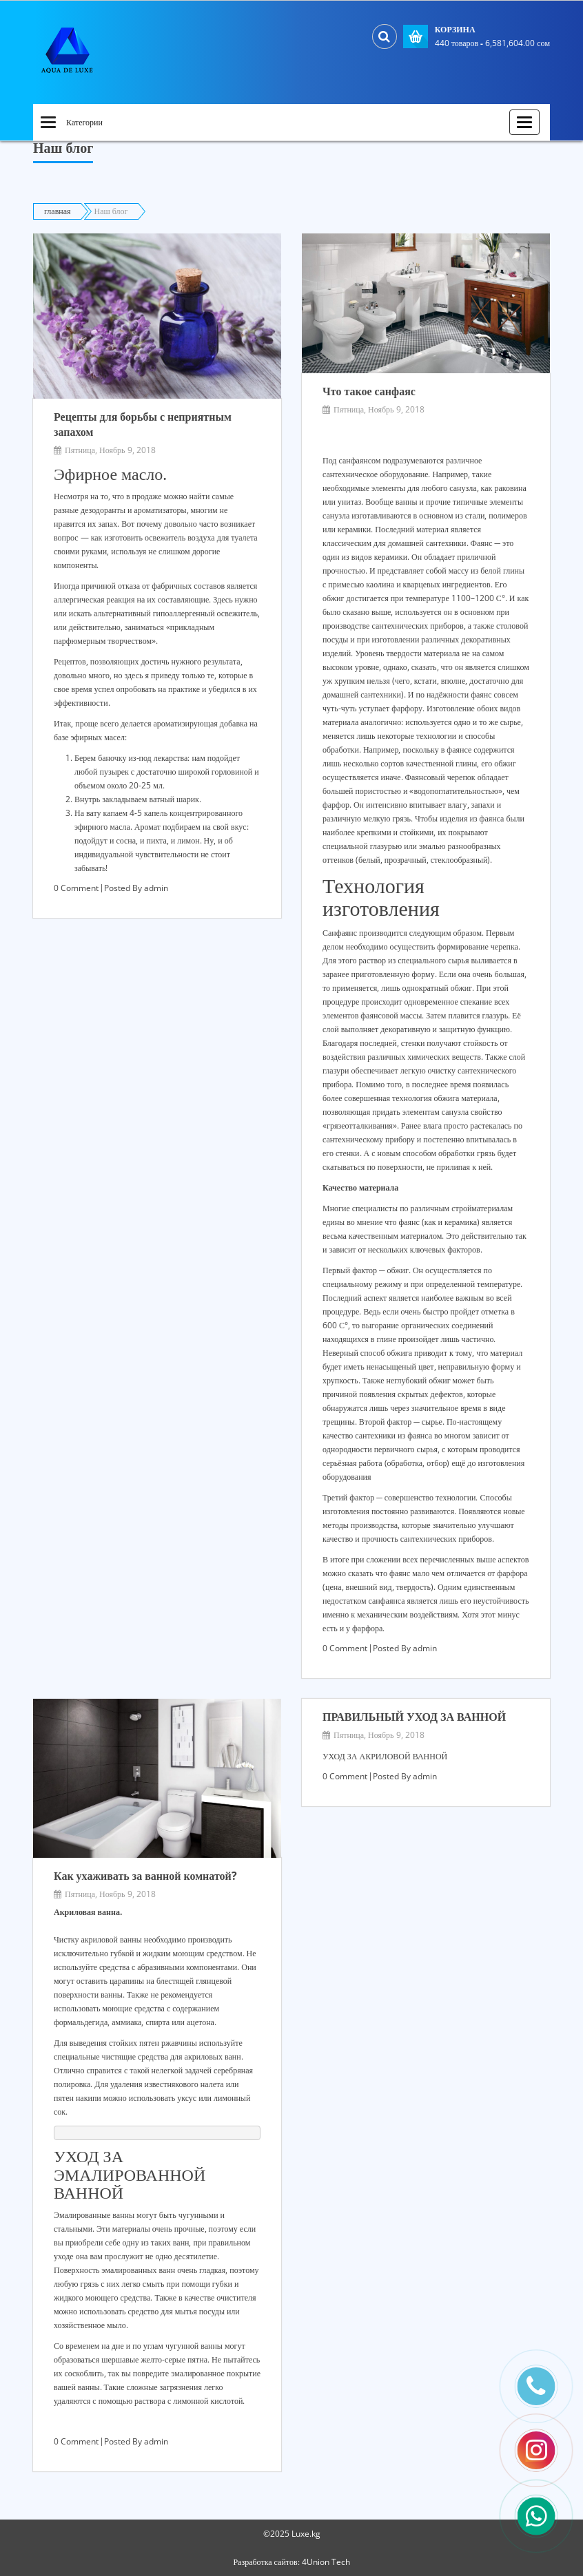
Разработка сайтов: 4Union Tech (291, 2562)
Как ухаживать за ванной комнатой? (145, 1875)
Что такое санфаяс (369, 391)
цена (333, 1587)
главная (57, 211)
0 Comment (76, 888)
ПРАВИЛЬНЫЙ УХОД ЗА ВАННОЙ (414, 1716)
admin (156, 888)
